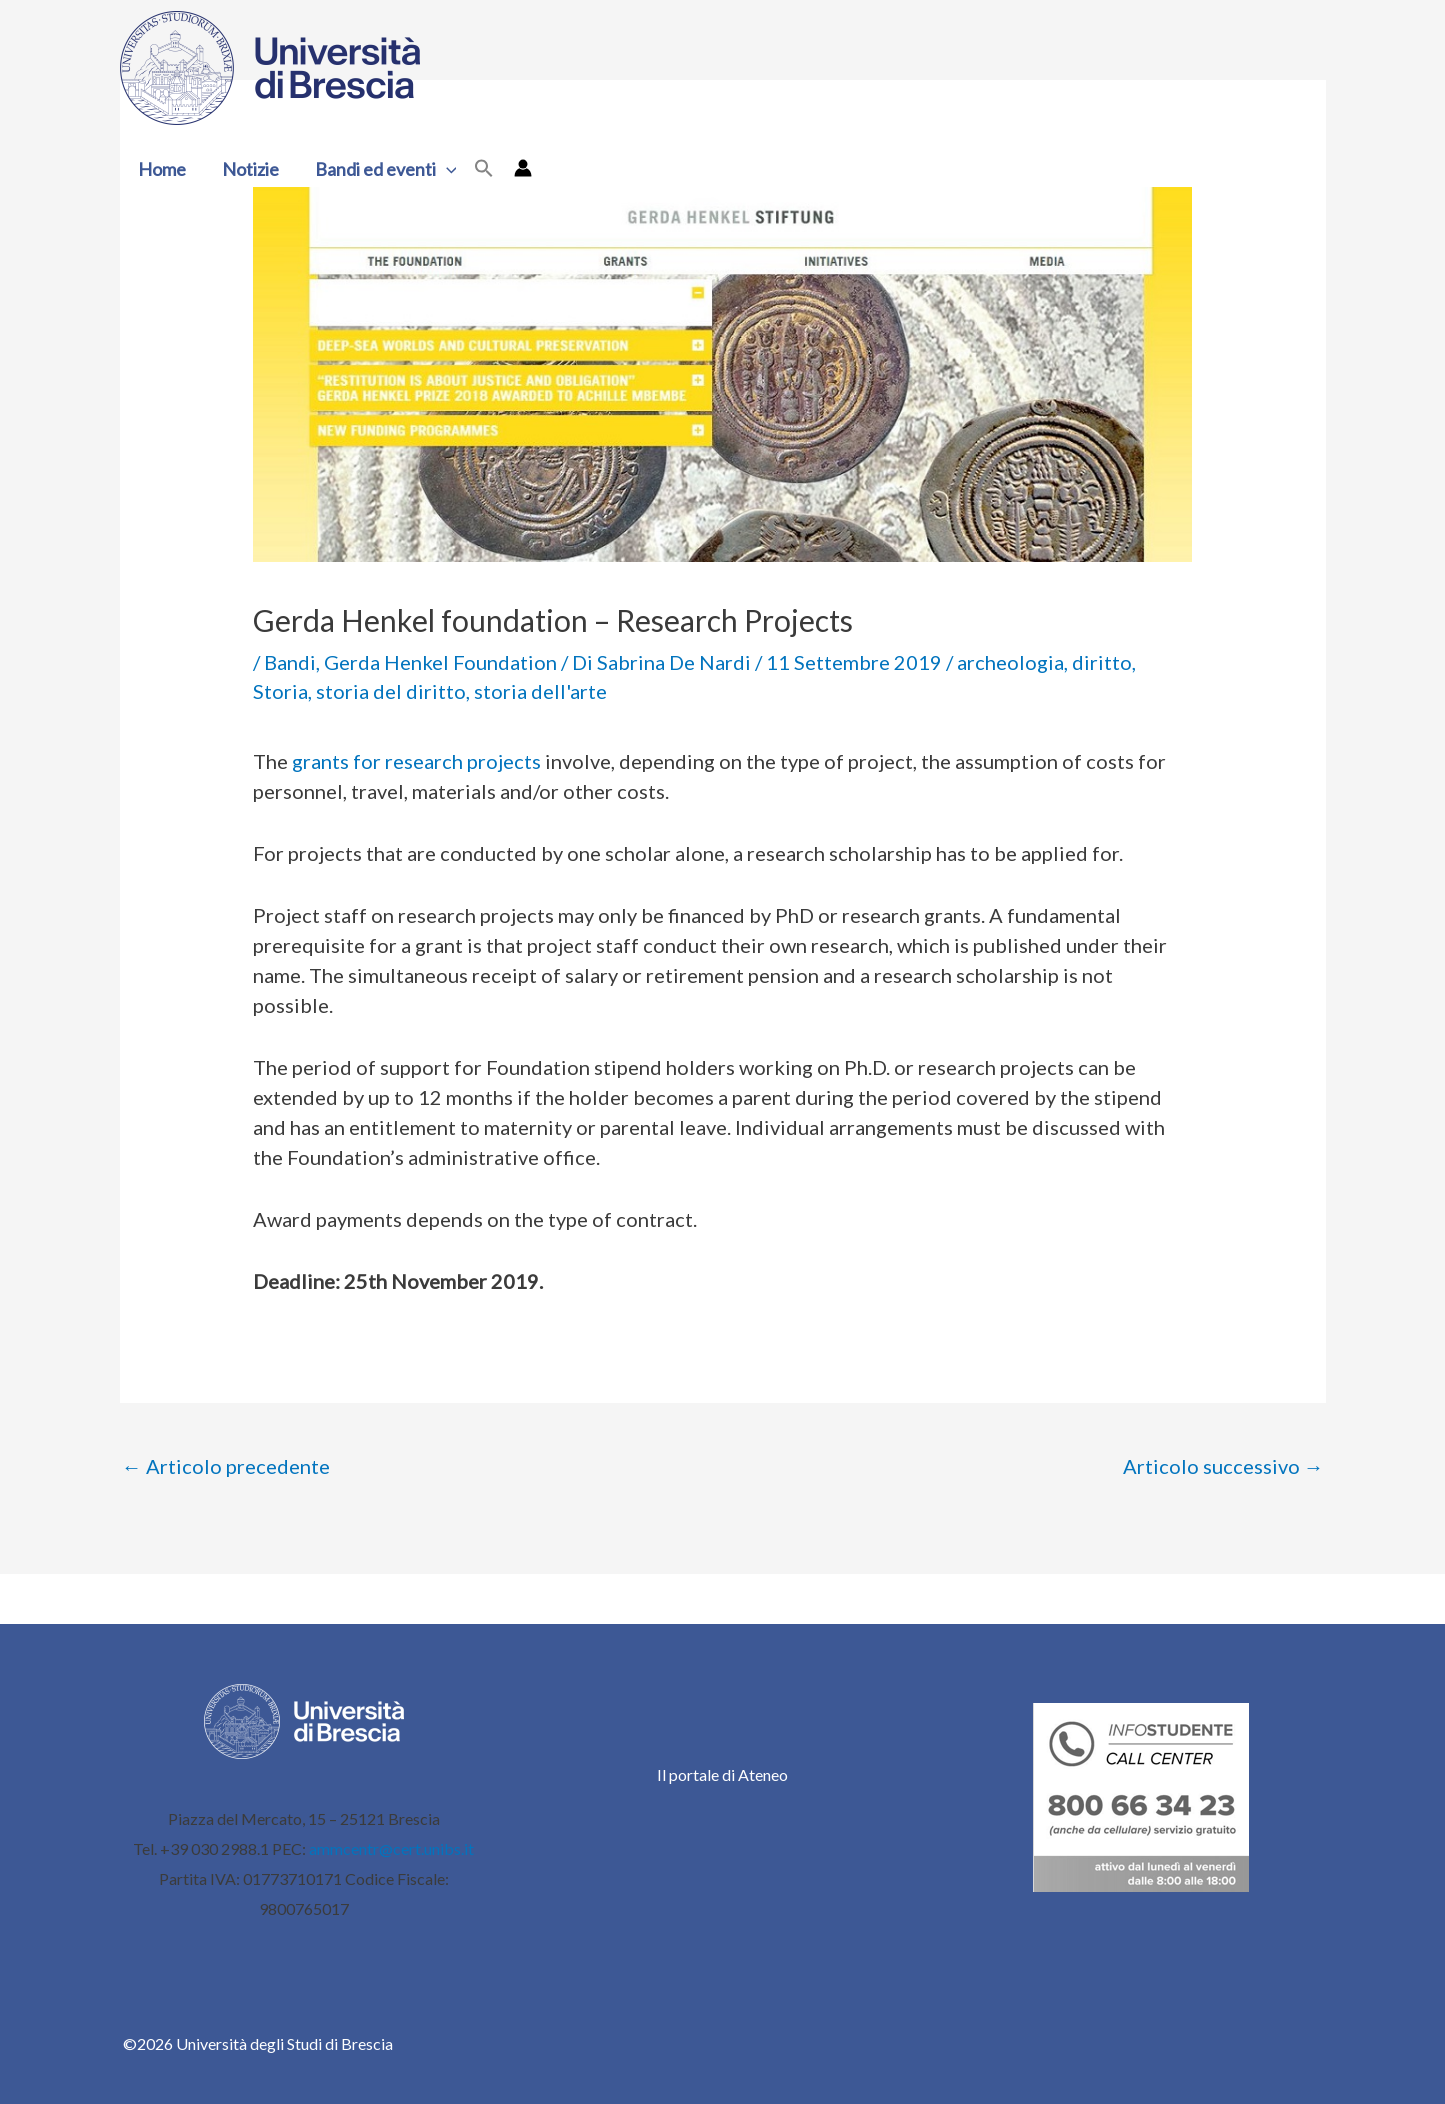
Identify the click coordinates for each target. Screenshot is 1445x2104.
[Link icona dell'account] (523, 168)
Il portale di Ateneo (722, 1774)
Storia (280, 691)
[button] (446, 169)
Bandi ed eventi (386, 169)
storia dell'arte (540, 691)
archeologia (1010, 662)
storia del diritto (391, 691)
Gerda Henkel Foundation (440, 662)
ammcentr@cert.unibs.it (391, 1848)
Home (162, 169)
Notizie (250, 169)
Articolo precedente (226, 1466)
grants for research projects (416, 761)
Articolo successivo (1223, 1466)
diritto (1102, 662)
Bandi (290, 662)
